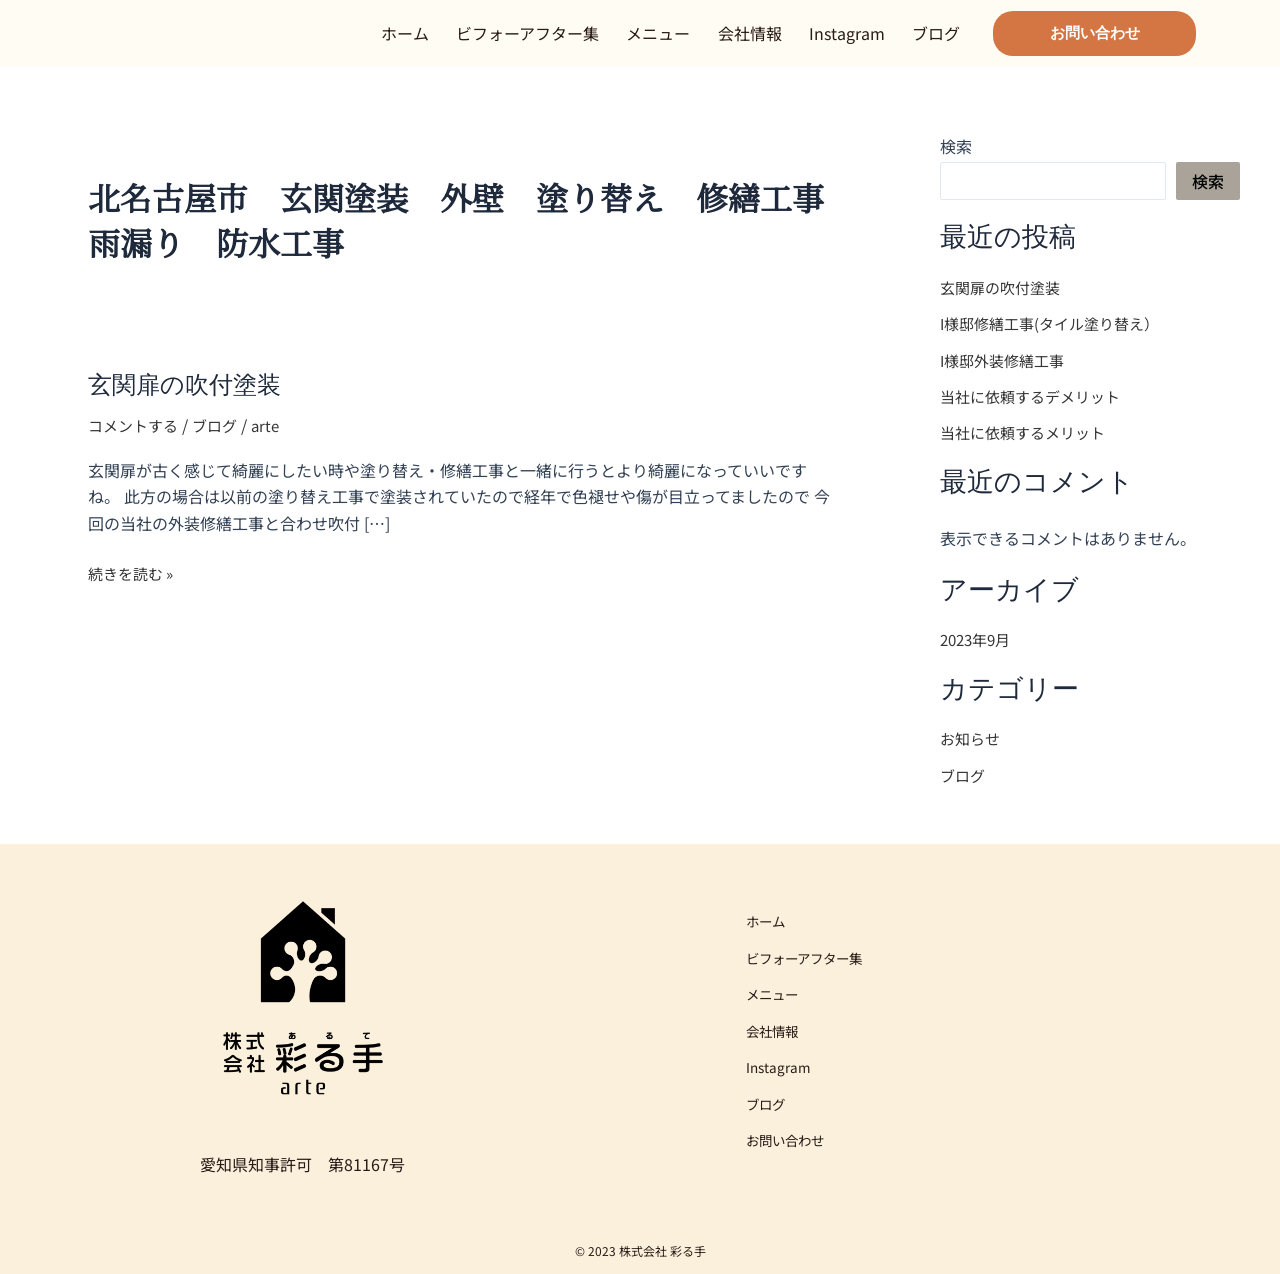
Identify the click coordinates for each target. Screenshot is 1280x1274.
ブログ (936, 43)
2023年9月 (978, 657)
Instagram (847, 43)
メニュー (658, 43)
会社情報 (750, 43)
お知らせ (972, 756)
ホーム (405, 43)
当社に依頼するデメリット (1036, 415)
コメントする (136, 445)
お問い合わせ (791, 1144)
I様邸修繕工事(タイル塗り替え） (1057, 343)
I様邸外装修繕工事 (1014, 379)
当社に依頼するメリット (1028, 451)
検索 (956, 166)
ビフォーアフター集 (527, 43)
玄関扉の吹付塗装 (192, 404)
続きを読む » (134, 592)
